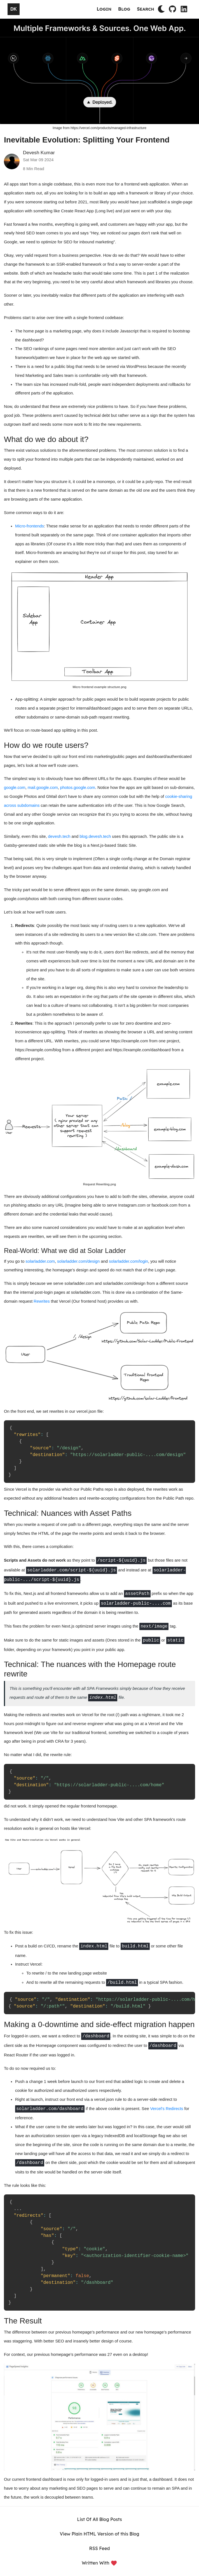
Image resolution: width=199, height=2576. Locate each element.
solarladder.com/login (128, 1261)
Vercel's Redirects (166, 2108)
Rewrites (42, 1301)
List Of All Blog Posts (99, 2519)
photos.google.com (77, 787)
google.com (14, 787)
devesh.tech (59, 836)
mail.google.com (43, 787)
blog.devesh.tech (95, 836)
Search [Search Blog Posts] (145, 9)
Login (104, 9)
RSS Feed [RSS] (99, 2548)
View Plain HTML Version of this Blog (99, 2534)
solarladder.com (40, 1261)
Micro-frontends (29, 526)
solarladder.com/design (78, 1261)
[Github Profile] (172, 8)
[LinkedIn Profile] (184, 8)
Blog (124, 9)
